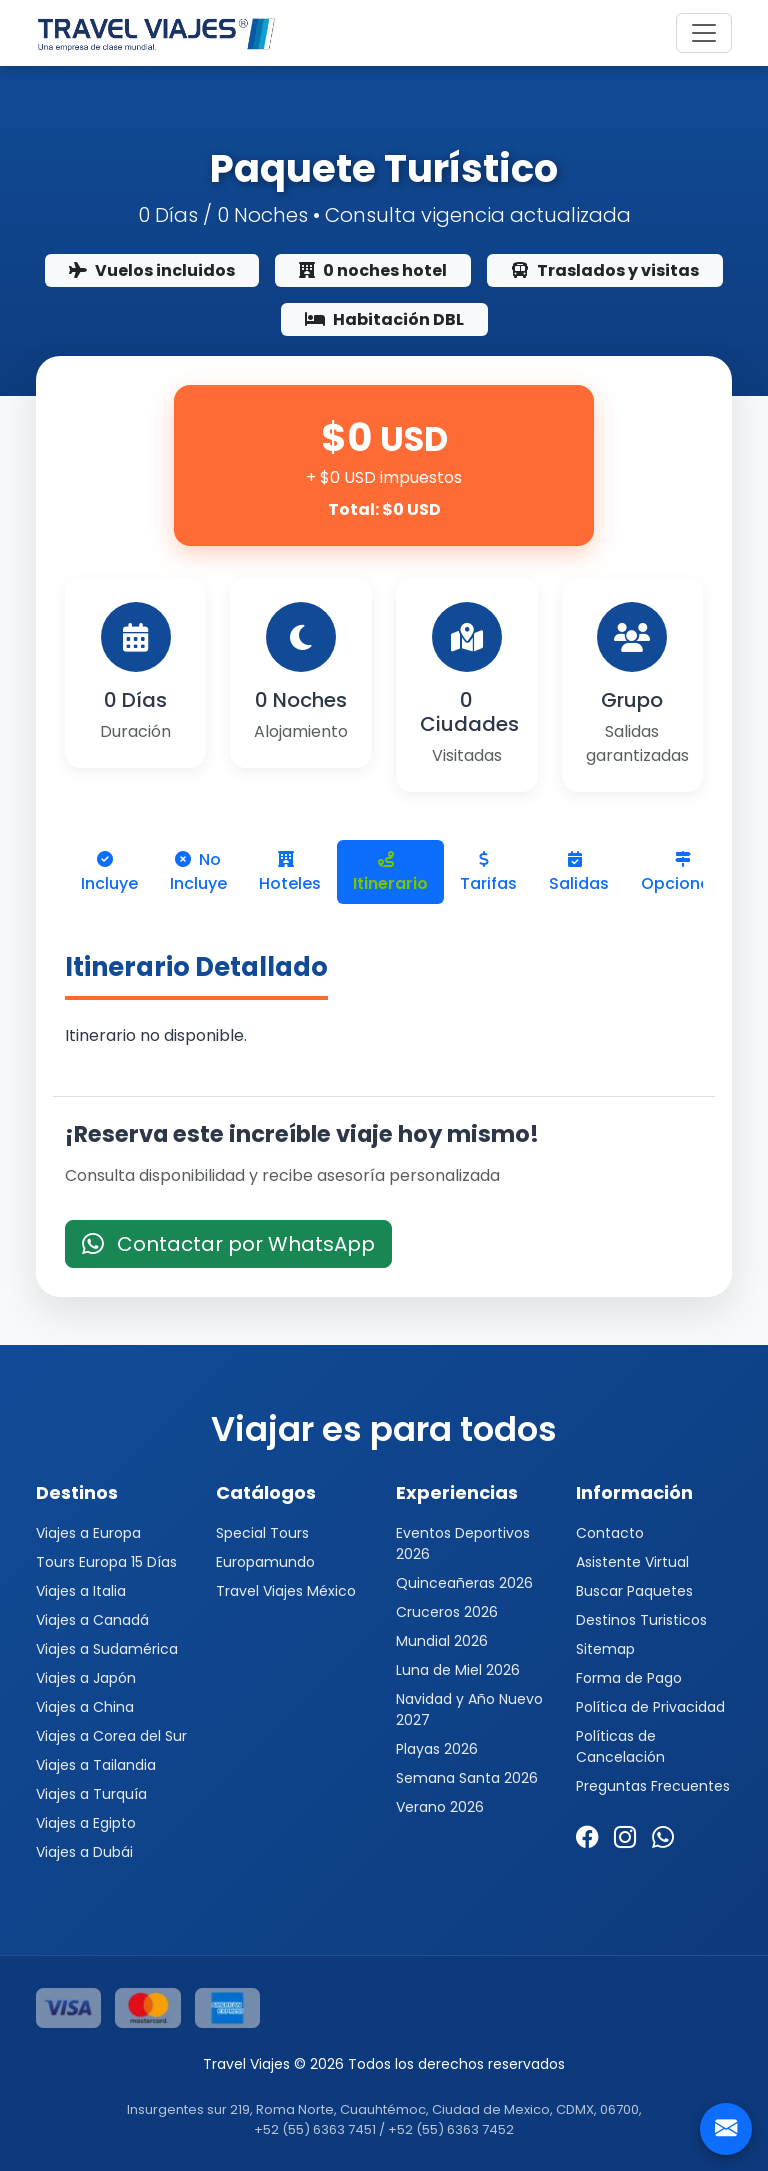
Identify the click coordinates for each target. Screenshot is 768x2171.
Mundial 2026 (442, 1641)
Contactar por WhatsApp (228, 1244)
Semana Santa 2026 (467, 1778)
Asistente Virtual (632, 1562)
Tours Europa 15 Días (106, 1562)
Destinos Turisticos (641, 1620)
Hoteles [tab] (290, 873)
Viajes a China (85, 1707)
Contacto (610, 1533)
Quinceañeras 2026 (464, 1583)
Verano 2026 (440, 1807)
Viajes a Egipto (86, 1823)
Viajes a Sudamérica (107, 1649)
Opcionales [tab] (687, 873)
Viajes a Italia (81, 1591)
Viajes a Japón (86, 1678)
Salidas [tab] (579, 873)
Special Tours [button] (262, 1533)
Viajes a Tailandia (96, 1765)
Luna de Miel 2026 (458, 1670)
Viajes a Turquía (91, 1794)
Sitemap (605, 1649)
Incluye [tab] (109, 873)
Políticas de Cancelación (620, 1746)
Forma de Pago (629, 1678)
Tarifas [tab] (488, 873)
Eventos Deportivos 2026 (463, 1543)
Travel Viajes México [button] (286, 1591)
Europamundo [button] (265, 1562)
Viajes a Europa (88, 1533)
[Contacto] (726, 2129)
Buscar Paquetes (634, 1591)
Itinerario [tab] (390, 873)
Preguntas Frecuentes (653, 1786)
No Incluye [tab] (198, 871)
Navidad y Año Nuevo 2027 (469, 1709)
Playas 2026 (437, 1749)
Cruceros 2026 (447, 1612)
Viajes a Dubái (84, 1852)
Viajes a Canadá (92, 1620)
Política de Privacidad (650, 1707)
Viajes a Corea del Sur (111, 1736)
